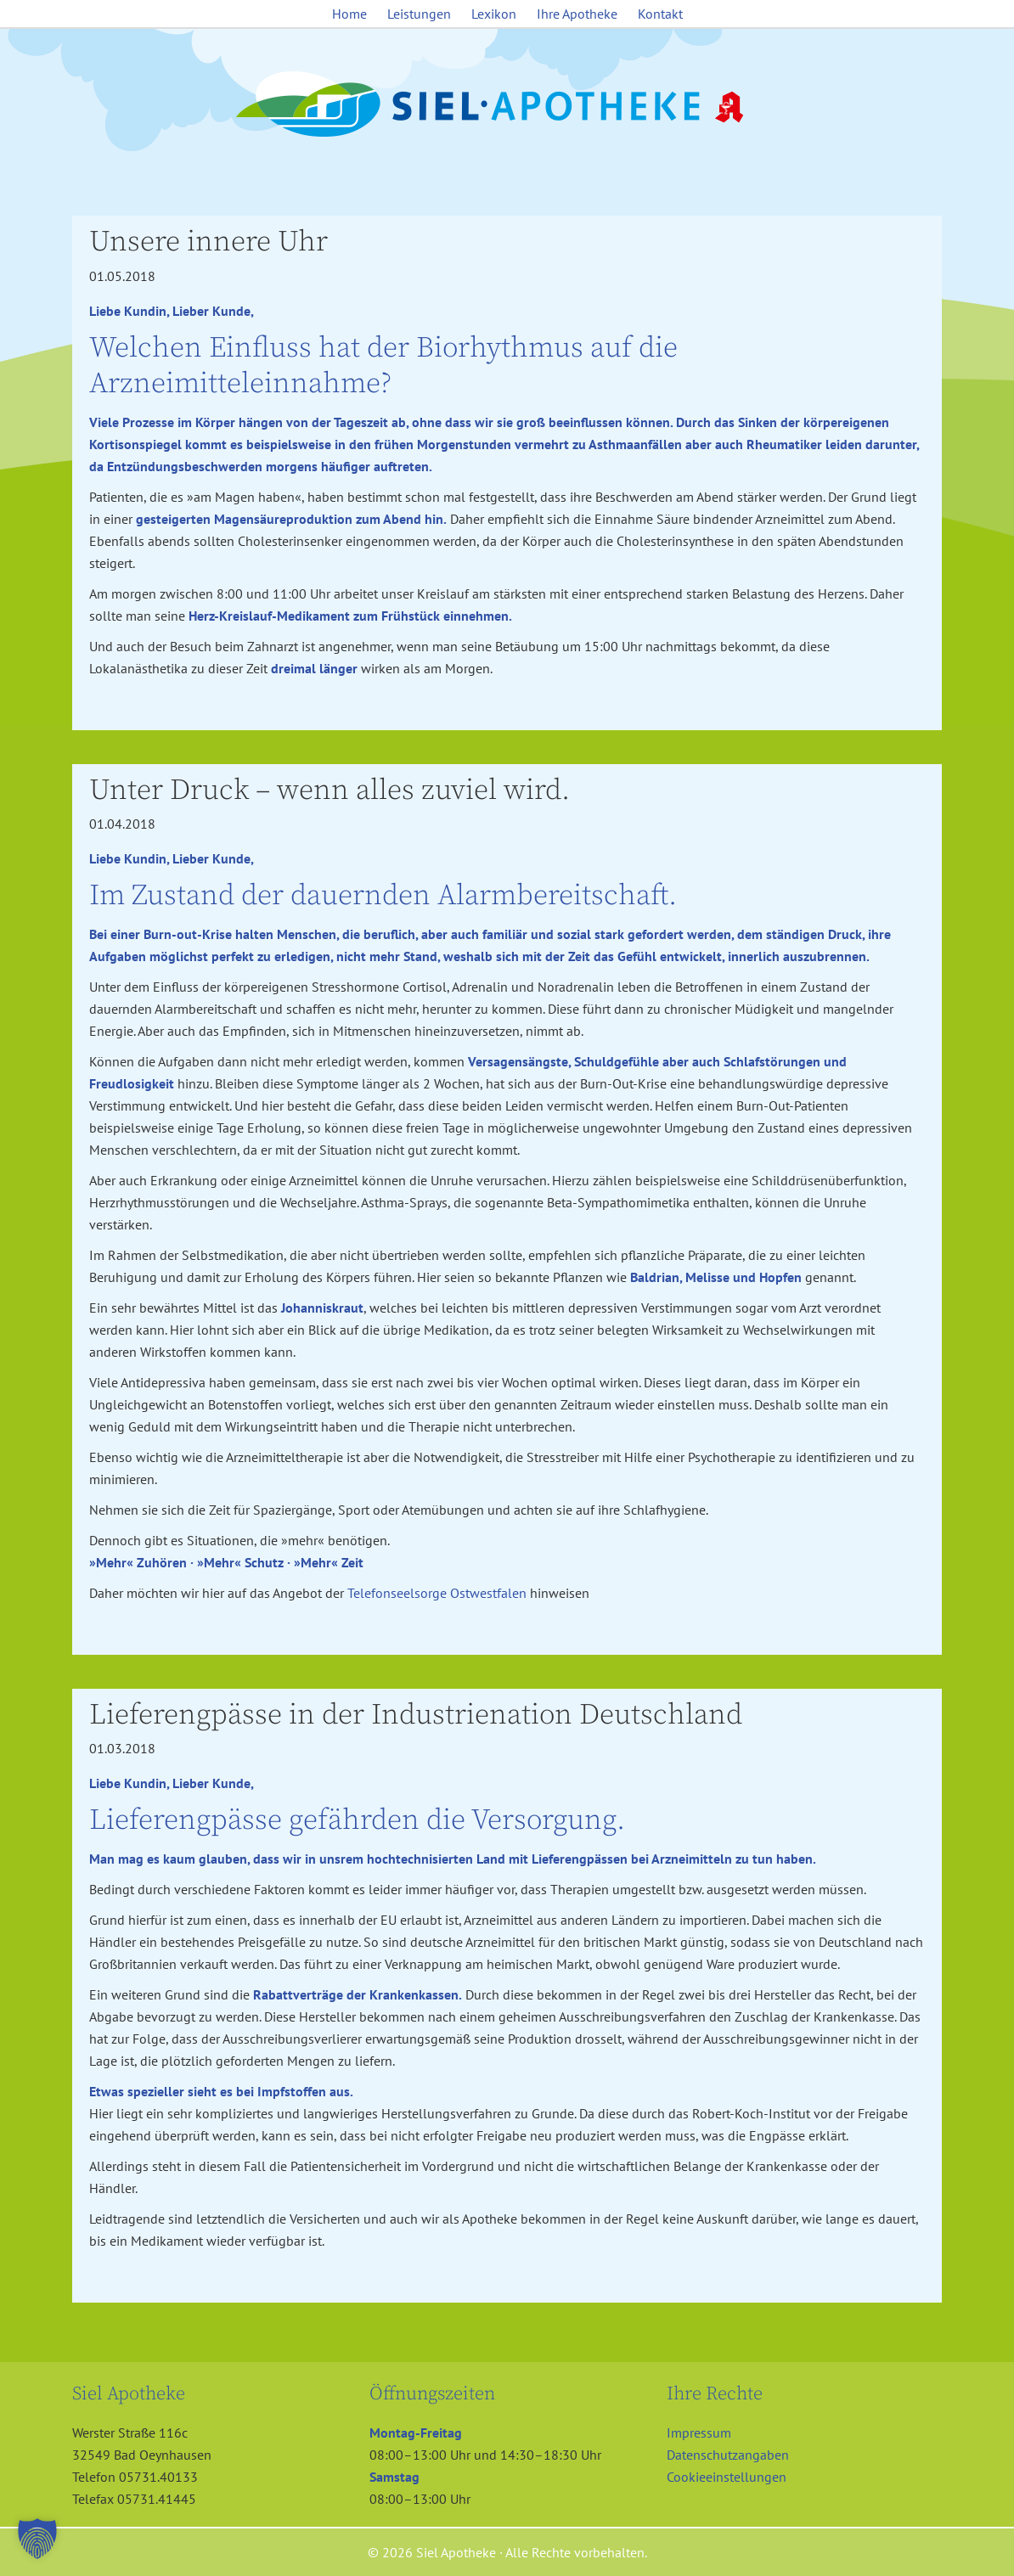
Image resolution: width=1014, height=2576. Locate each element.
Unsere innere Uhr (208, 242)
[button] (37, 2538)
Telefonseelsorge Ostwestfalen (437, 1592)
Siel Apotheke (507, 105)
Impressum (699, 2432)
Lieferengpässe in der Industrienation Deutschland (415, 1715)
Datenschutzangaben (728, 2454)
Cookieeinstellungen (726, 2476)
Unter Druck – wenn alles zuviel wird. (329, 790)
